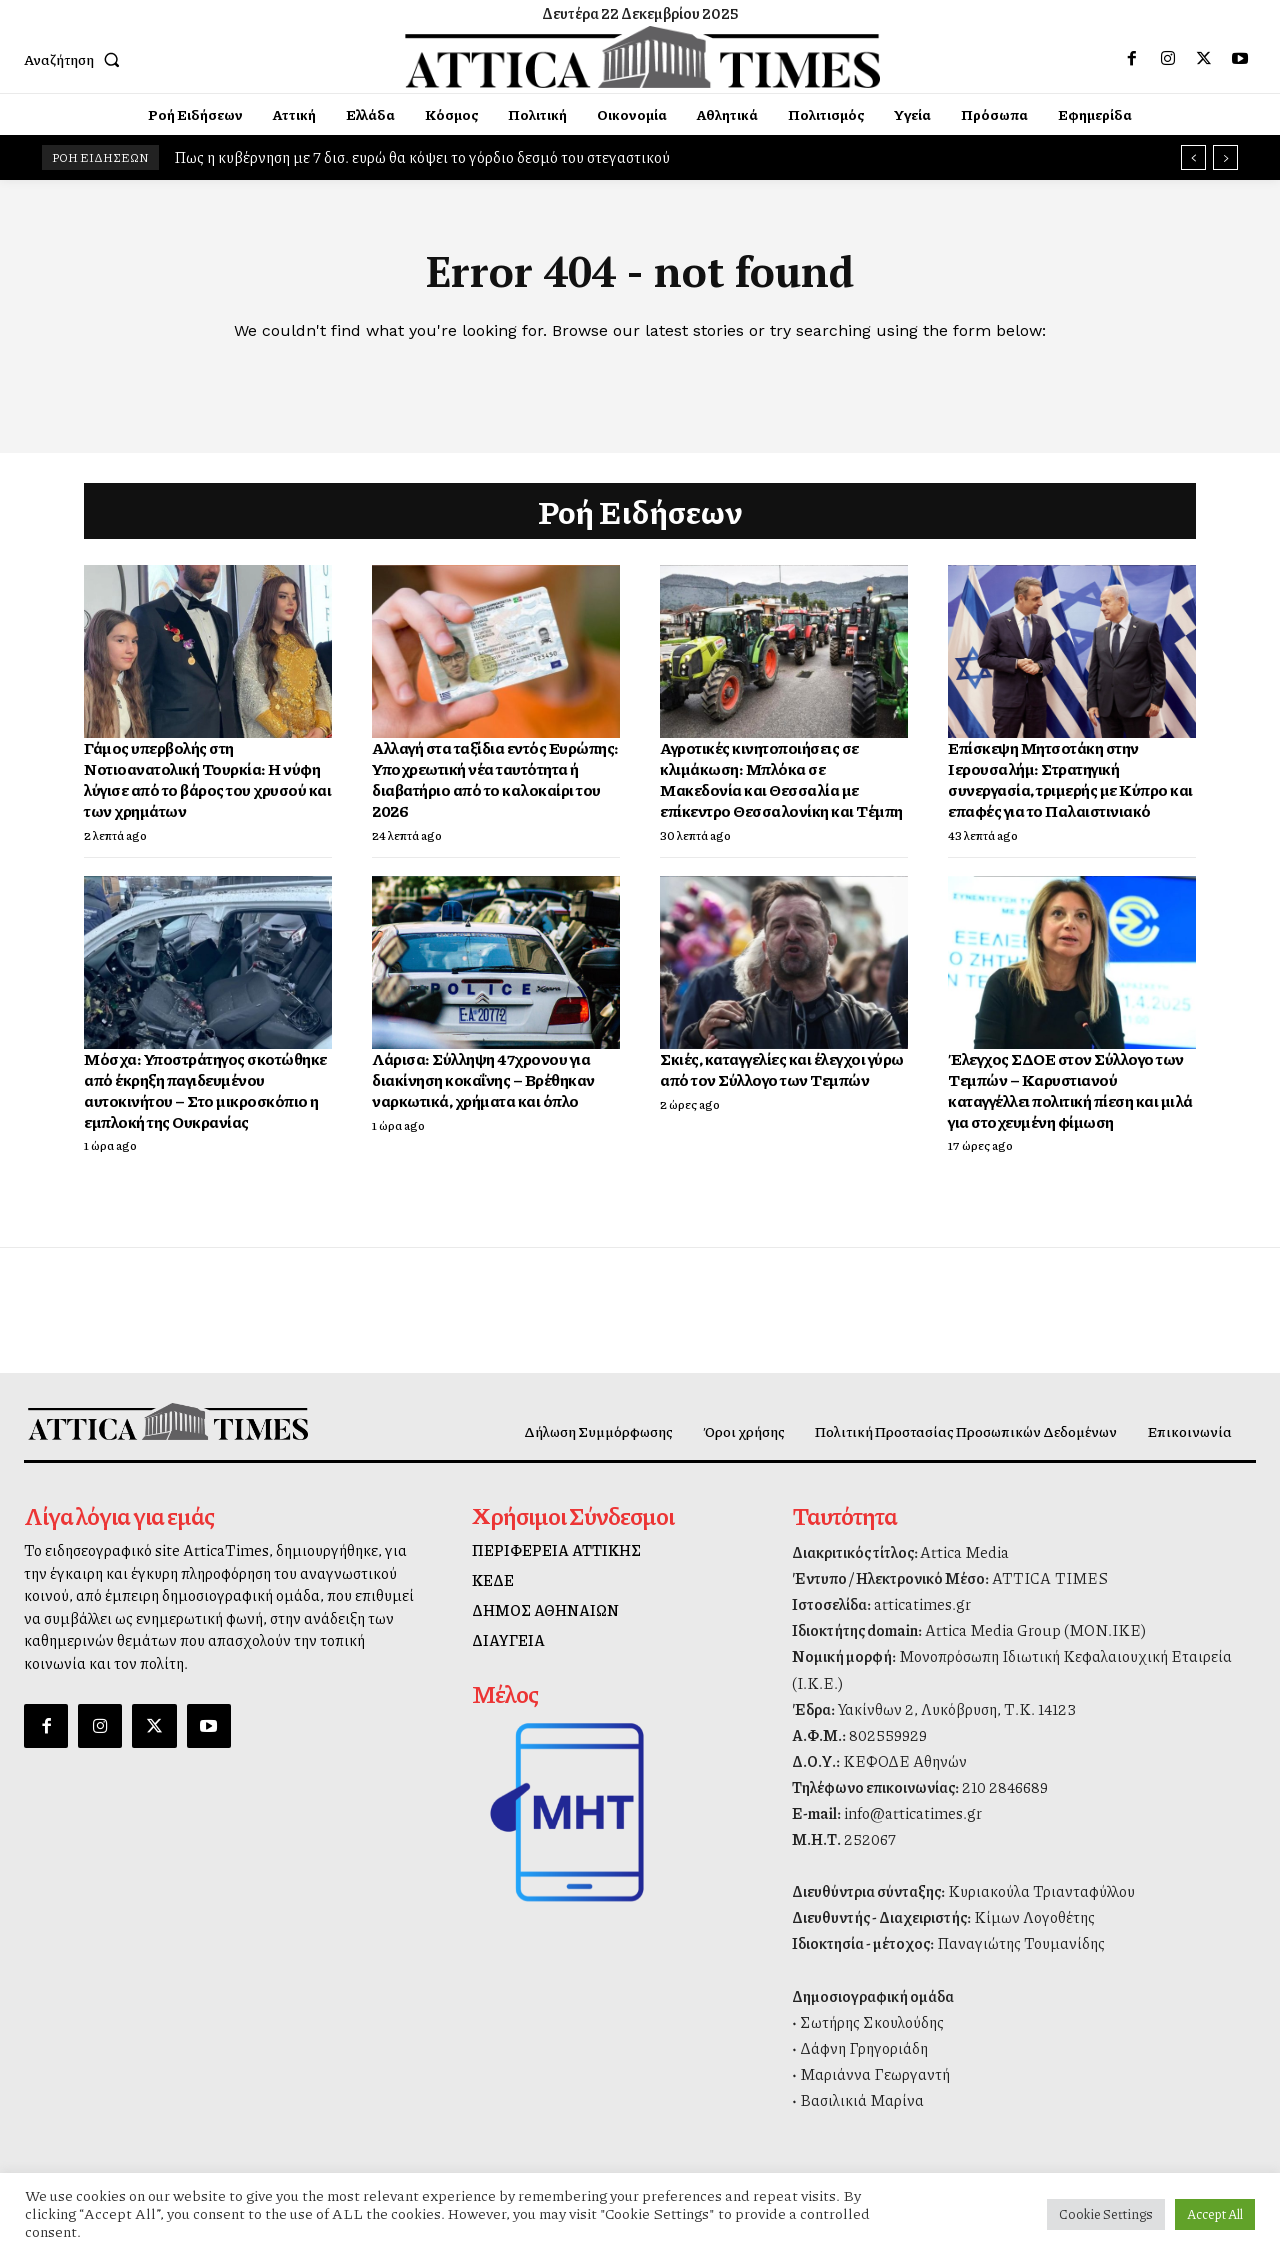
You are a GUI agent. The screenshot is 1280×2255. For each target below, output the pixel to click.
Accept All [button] (1215, 2214)
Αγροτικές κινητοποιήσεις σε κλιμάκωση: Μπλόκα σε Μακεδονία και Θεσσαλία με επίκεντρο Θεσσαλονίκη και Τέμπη (781, 778)
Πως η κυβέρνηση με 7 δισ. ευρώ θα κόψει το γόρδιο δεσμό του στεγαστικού (422, 157)
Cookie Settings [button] (1106, 2214)
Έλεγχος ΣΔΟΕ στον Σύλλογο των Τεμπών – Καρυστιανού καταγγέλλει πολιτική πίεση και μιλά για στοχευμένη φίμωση (1070, 1089)
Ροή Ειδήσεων (640, 511)
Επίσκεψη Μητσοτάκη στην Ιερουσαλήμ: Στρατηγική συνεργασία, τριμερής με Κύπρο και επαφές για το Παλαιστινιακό (1070, 778)
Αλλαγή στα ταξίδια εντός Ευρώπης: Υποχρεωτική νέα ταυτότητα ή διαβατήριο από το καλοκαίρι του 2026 (495, 778)
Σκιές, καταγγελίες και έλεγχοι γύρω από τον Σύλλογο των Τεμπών (782, 1069)
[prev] (1193, 157)
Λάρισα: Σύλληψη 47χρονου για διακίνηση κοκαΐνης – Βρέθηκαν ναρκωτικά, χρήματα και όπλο (483, 1079)
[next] (1225, 157)
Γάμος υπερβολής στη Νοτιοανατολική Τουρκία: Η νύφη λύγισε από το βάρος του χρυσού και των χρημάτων (207, 778)
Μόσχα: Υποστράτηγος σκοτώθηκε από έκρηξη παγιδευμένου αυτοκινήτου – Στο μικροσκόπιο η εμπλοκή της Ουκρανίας (205, 1089)
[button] (76, 59)
